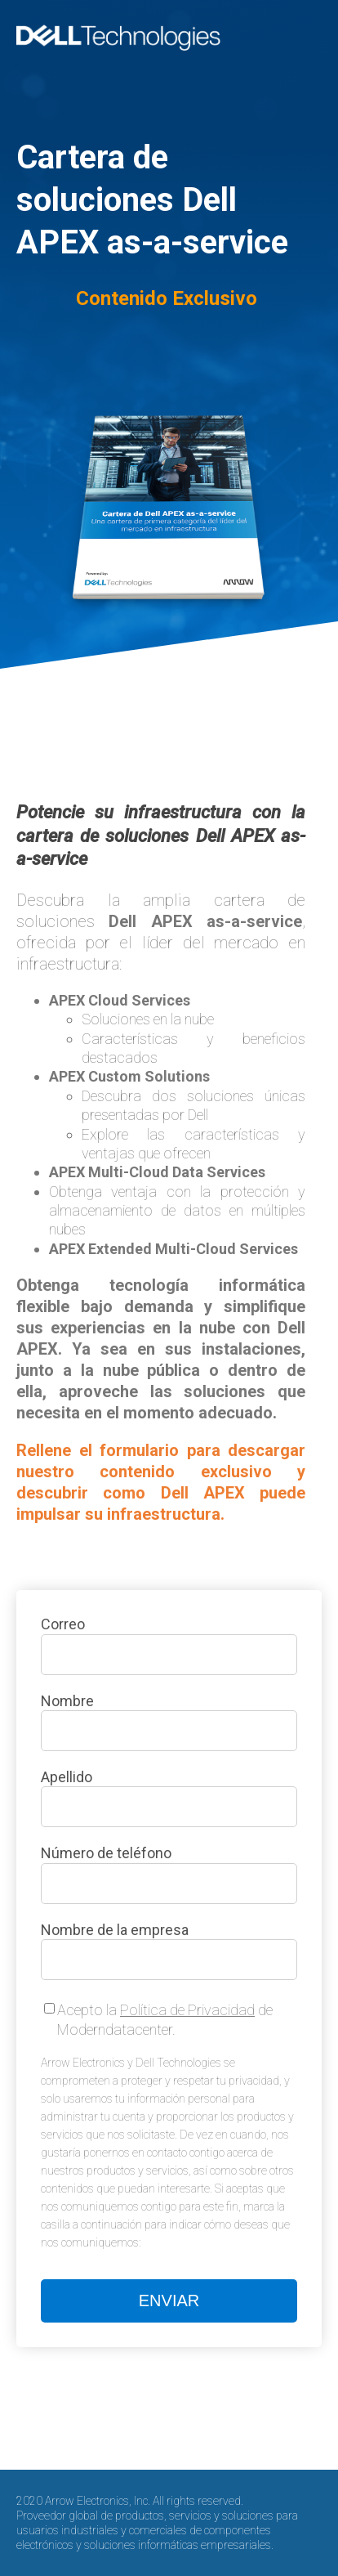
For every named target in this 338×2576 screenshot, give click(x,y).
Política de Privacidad (187, 2009)
